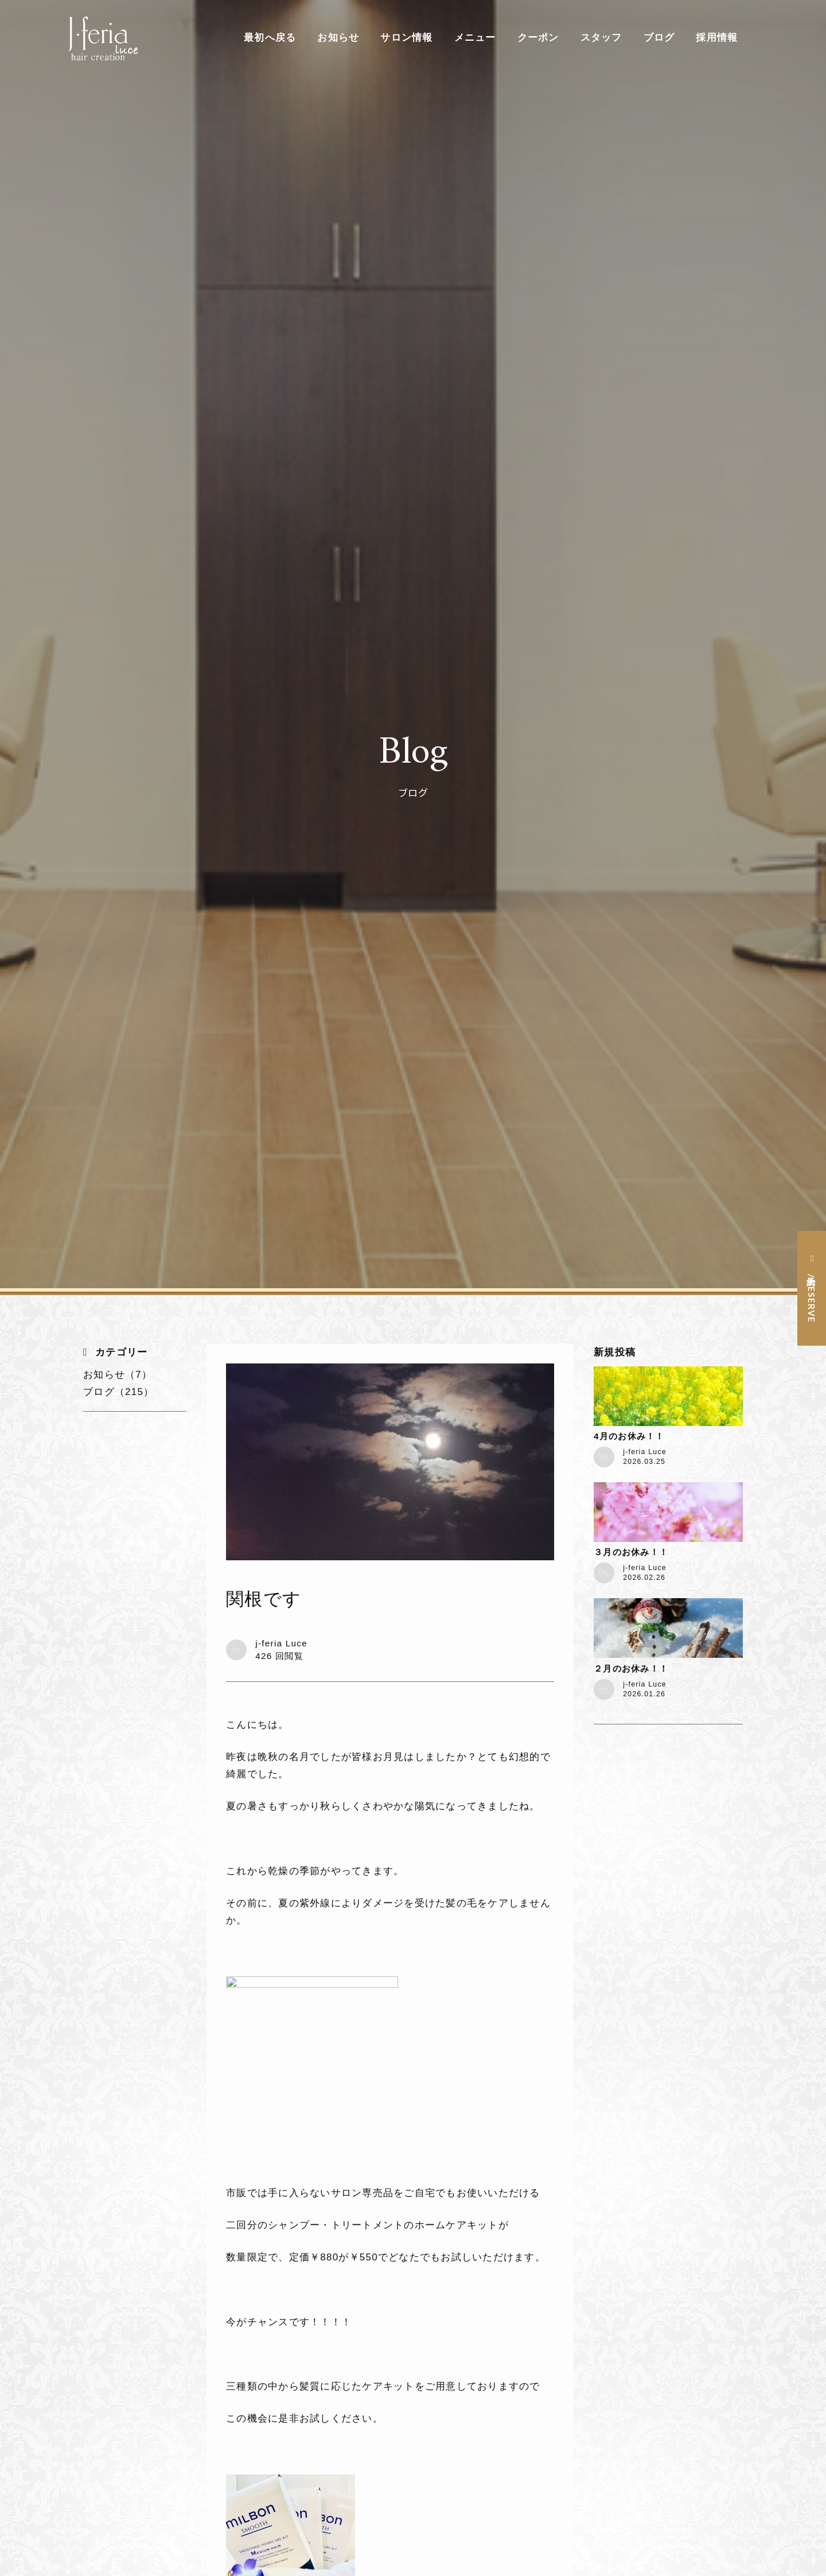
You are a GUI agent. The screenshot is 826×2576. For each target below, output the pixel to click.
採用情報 (717, 37)
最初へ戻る (270, 37)
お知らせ (338, 37)
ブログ (659, 37)
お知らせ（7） (117, 1374)
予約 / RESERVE (811, 1296)
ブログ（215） (118, 1391)
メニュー (475, 37)
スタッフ (601, 37)
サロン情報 (406, 37)
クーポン (538, 37)
